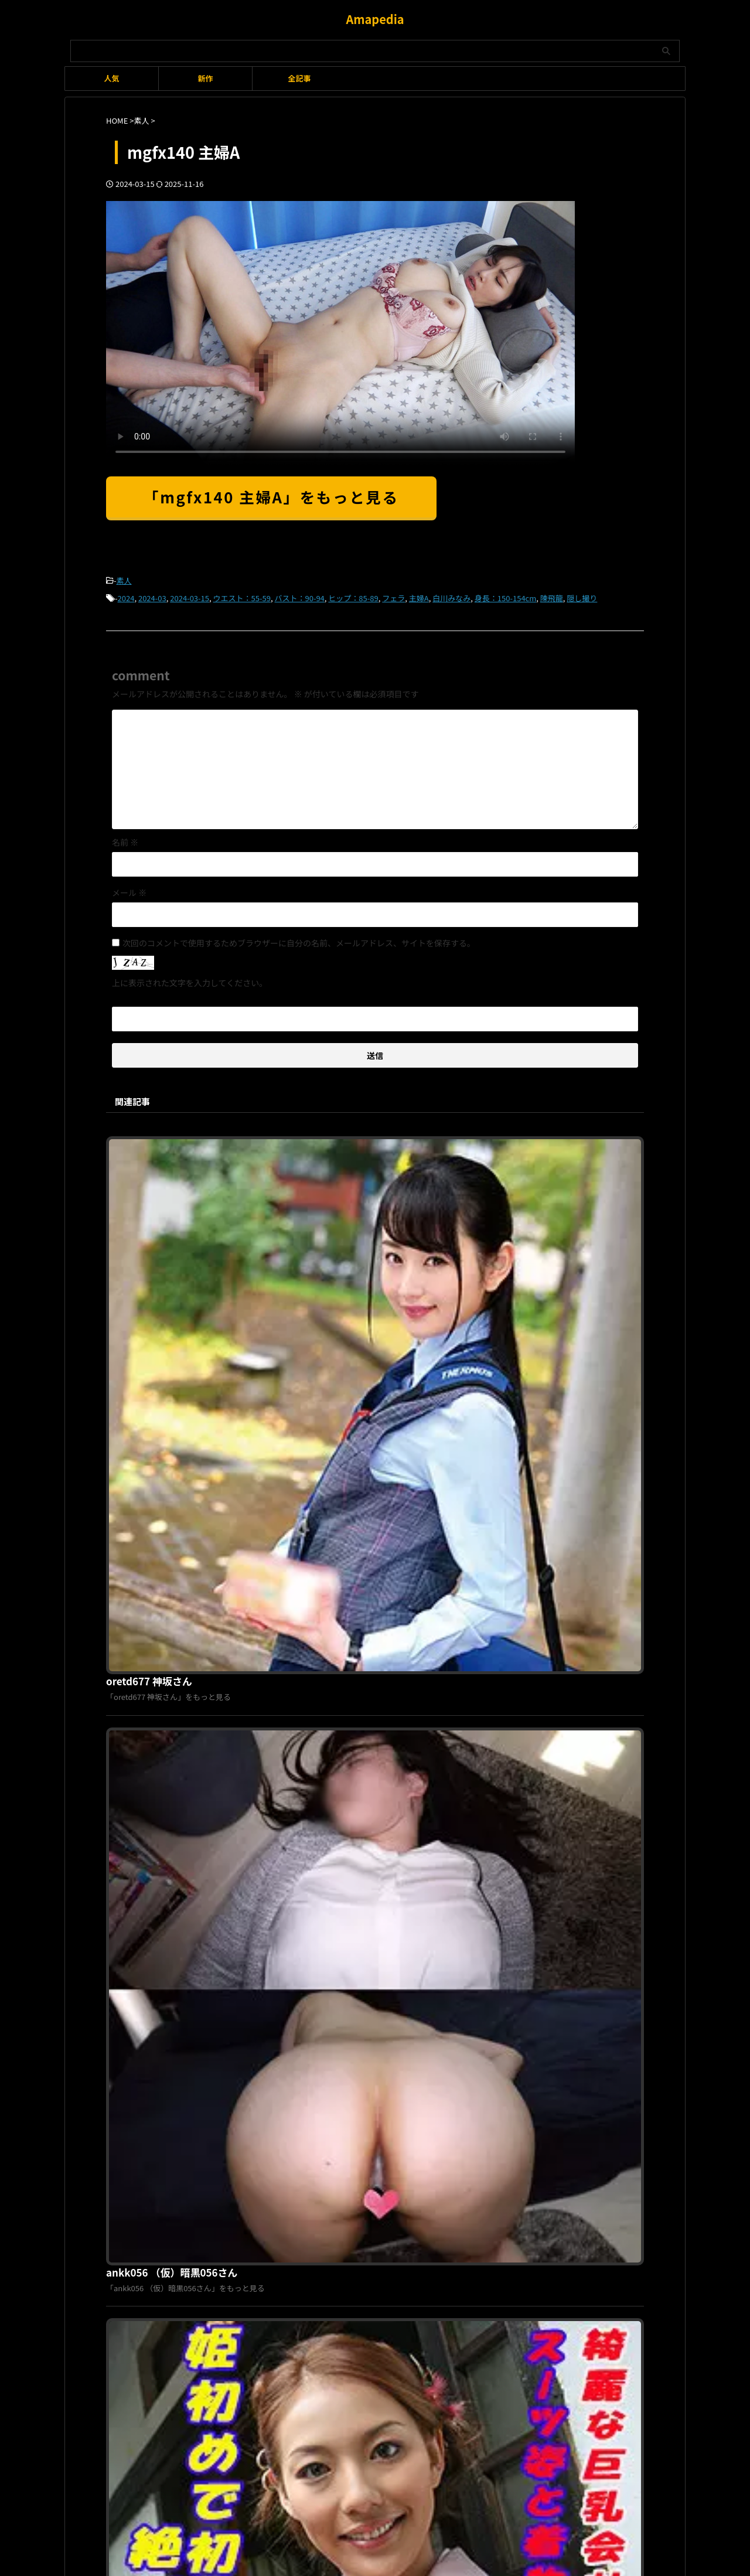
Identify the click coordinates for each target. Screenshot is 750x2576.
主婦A (419, 595)
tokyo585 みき (322, 1540)
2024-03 (152, 595)
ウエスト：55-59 (242, 595)
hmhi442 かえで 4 (330, 1740)
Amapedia (375, 19)
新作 (205, 78)
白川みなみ (451, 595)
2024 (126, 595)
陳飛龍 (551, 595)
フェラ (393, 595)
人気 (111, 78)
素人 (124, 579)
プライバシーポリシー (368, 2178)
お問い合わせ (436, 2178)
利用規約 (306, 2178)
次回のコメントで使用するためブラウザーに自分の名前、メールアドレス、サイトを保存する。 (298, 939)
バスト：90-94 (299, 595)
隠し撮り (582, 595)
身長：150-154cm (505, 595)
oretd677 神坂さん (331, 1140)
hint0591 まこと (326, 1940)
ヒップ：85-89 (353, 595)
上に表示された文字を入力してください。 (189, 979)
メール (129, 889)
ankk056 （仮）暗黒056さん (352, 1340)
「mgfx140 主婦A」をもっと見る (271, 496)
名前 (125, 838)
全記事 (299, 78)
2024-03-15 (189, 595)
